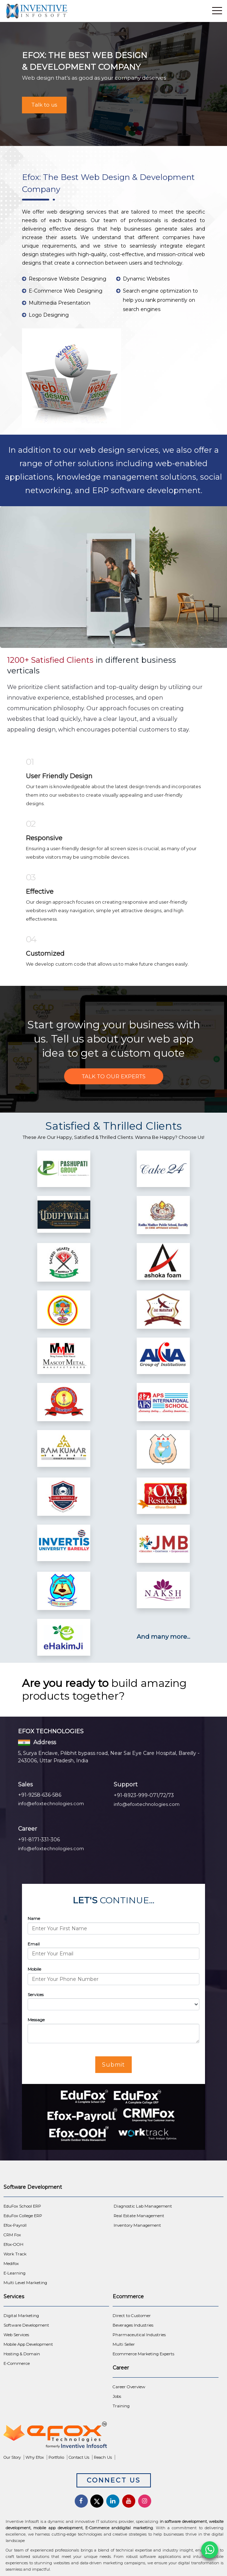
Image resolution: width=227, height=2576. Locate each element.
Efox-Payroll (15, 2225)
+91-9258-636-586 (39, 1795)
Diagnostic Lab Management (143, 2206)
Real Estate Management (139, 2215)
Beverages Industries (133, 2325)
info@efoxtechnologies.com (51, 1803)
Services (36, 1994)
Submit (113, 2064)
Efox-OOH (13, 2244)
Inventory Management (137, 2225)
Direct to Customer (132, 2315)
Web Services (16, 2334)
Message (36, 2019)
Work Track (15, 2254)
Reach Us (103, 2457)
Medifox (11, 2263)
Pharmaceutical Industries (139, 2334)
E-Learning (14, 2273)
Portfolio (56, 2457)
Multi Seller (124, 2344)
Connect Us (114, 2480)
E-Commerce (17, 2363)
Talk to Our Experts (114, 1076)
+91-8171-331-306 (39, 1839)
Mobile (34, 1969)
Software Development (26, 2325)
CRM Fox (12, 2234)
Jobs (117, 2396)
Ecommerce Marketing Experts (143, 2353)
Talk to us (44, 104)
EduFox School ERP (22, 2206)
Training (121, 2405)
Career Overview (129, 2386)
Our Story (12, 2457)
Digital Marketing (21, 2315)
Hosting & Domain (22, 2353)
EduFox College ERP (23, 2215)
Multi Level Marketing (25, 2282)
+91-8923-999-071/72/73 (144, 1795)
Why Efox (34, 2457)
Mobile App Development (28, 2344)
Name (34, 1918)
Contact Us (79, 2457)
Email (34, 1944)
